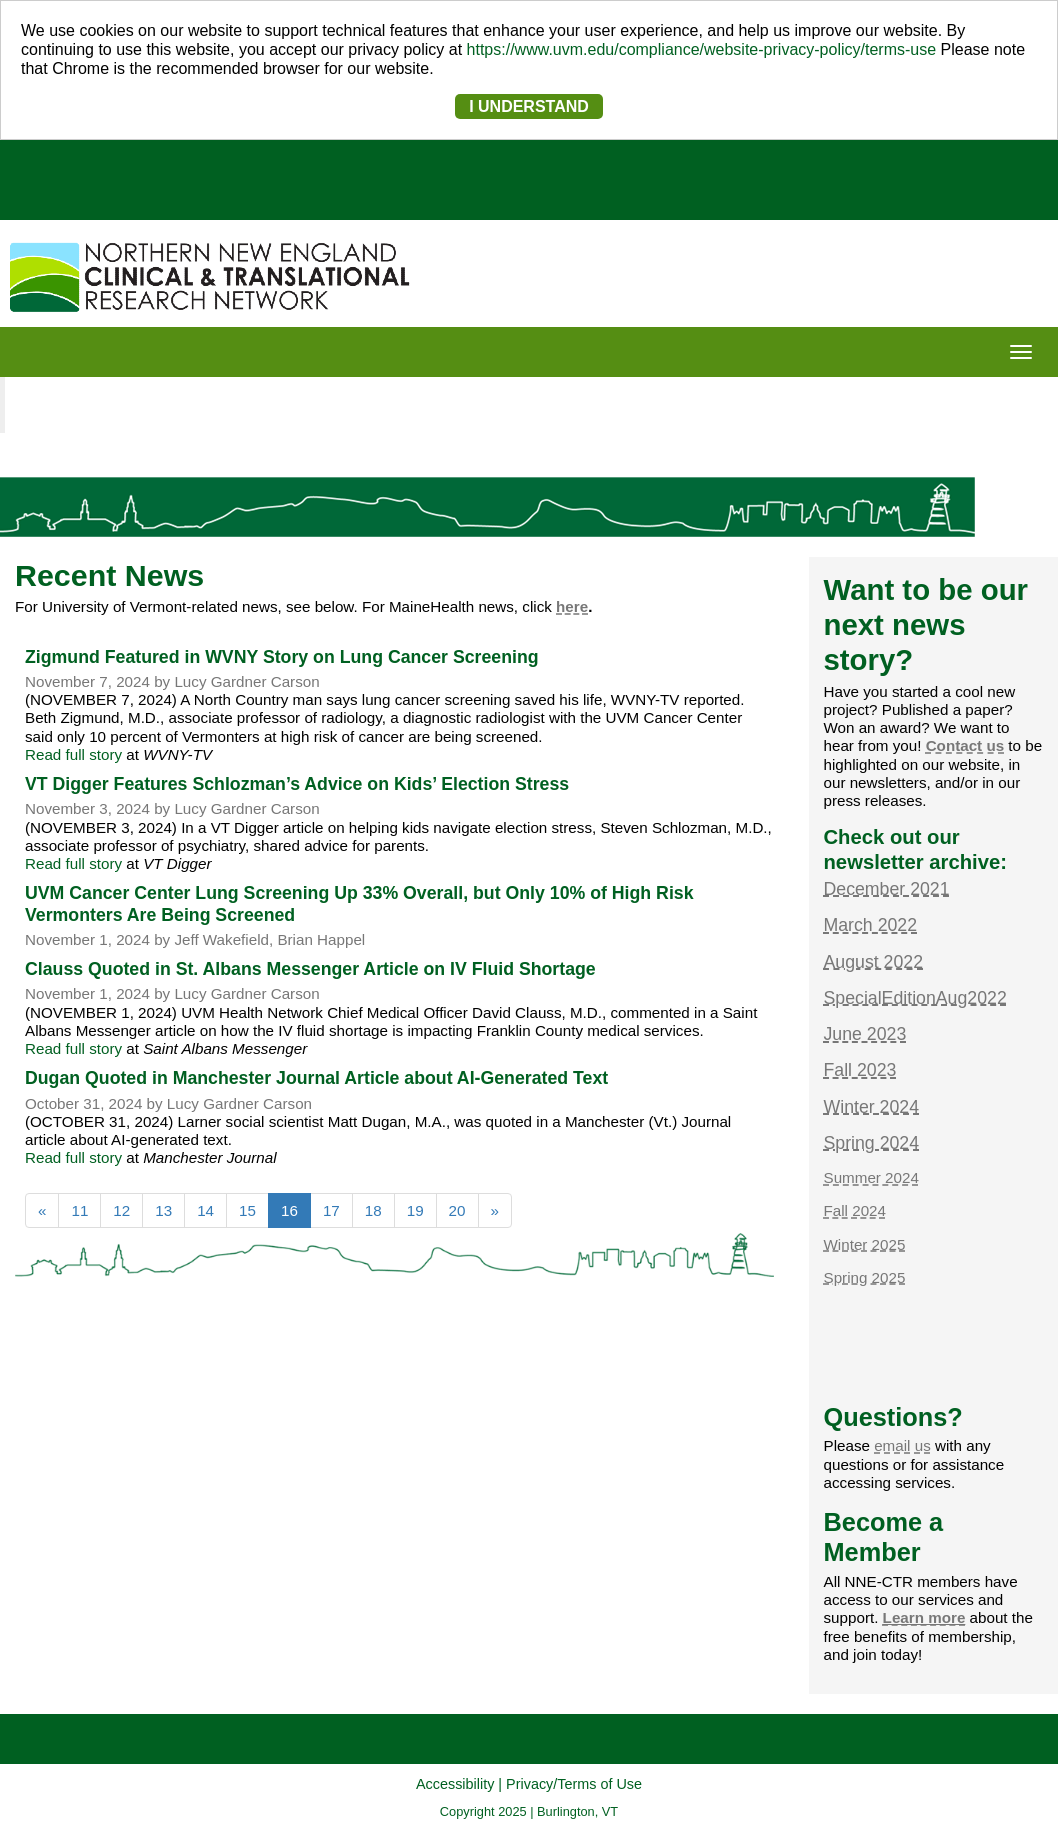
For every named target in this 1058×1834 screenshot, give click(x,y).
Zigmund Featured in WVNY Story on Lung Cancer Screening (282, 657)
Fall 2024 (855, 1210)
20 (457, 1210)
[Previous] (42, 1211)
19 (415, 1210)
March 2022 (871, 925)
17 (331, 1210)
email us (902, 1445)
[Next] (495, 1211)
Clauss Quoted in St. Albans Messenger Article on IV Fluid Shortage (310, 969)
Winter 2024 (872, 1107)
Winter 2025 (865, 1244)
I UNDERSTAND (529, 106)
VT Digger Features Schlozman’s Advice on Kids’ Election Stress (297, 784)
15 (247, 1210)
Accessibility (455, 1784)
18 (373, 1210)
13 (163, 1210)
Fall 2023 (860, 1070)
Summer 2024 (871, 1177)
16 (296, 1209)
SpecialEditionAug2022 (915, 998)
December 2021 (887, 889)
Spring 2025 (865, 1277)
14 (205, 1210)
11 (79, 1210)
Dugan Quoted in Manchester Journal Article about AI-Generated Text (316, 1078)
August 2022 (874, 962)
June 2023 (865, 1034)
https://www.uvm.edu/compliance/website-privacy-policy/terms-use (702, 49)
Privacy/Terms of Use (574, 1784)
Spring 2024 (872, 1143)
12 (121, 1210)
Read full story (73, 754)
